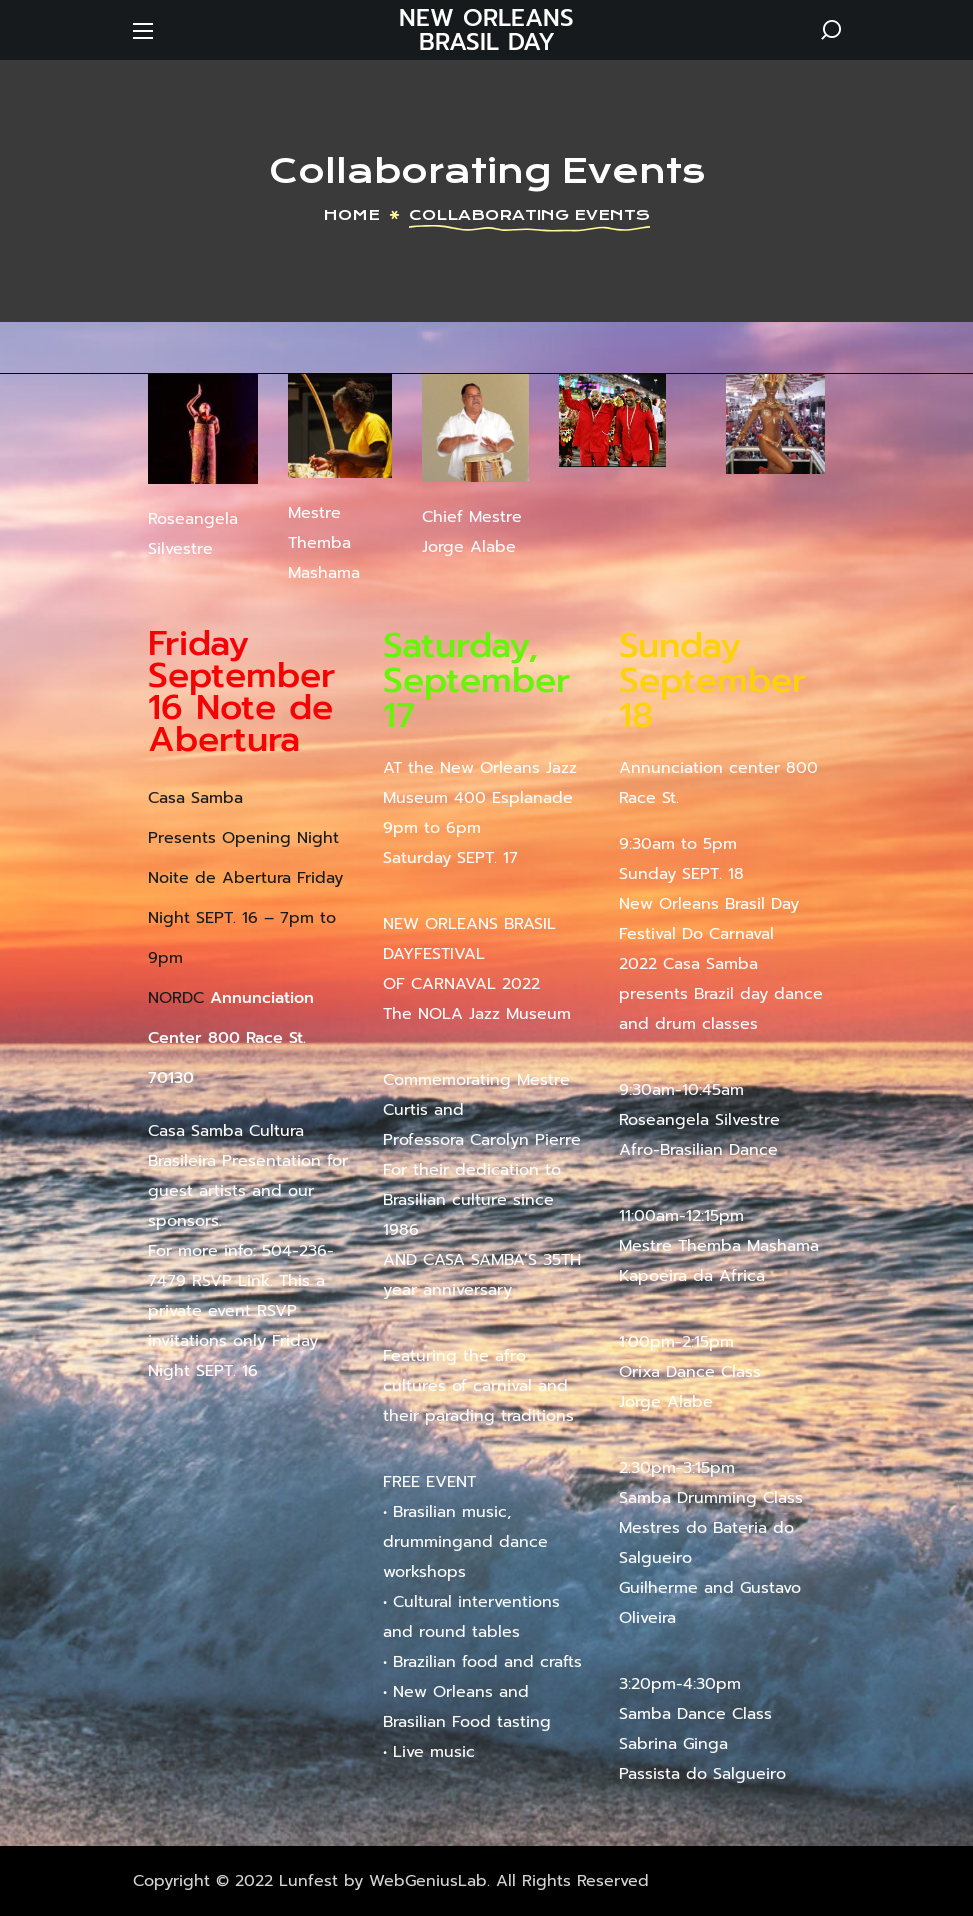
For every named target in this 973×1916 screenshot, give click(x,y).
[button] (831, 30)
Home (351, 215)
